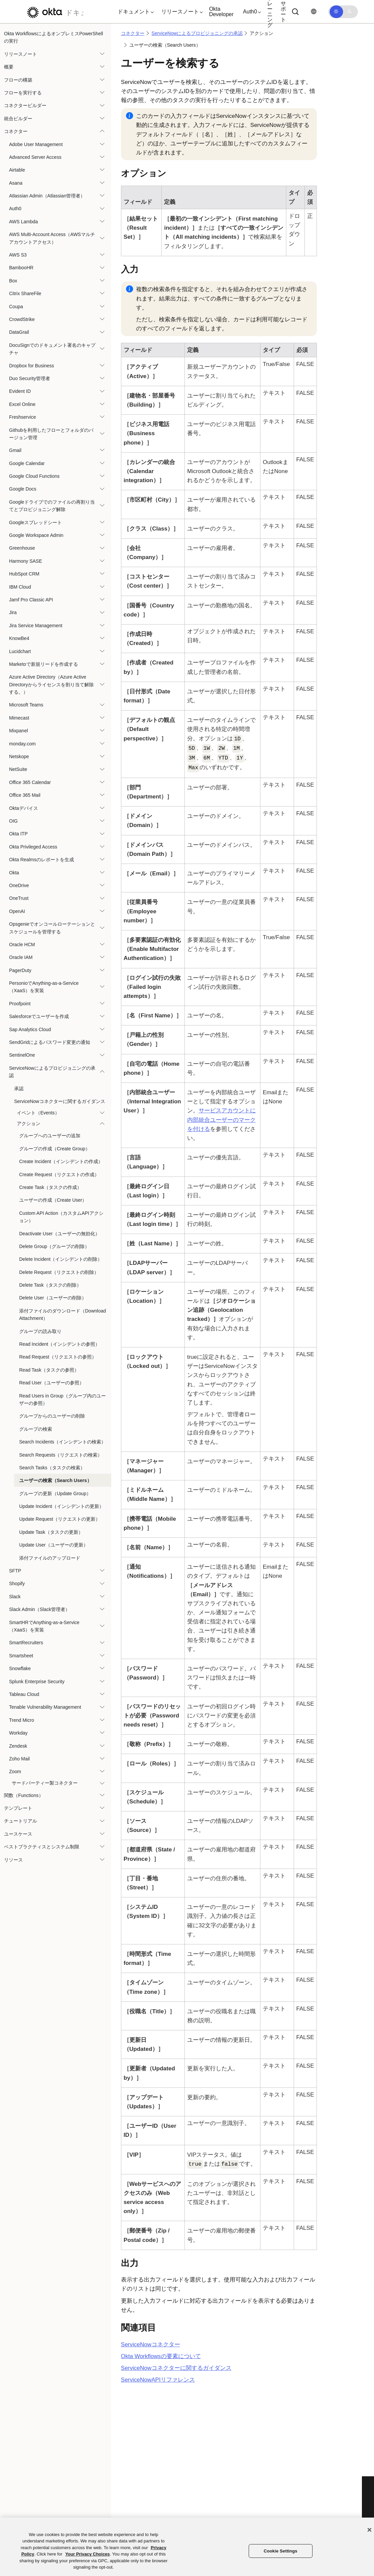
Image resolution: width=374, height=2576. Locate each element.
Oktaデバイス (23, 808)
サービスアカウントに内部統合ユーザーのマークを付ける (221, 1119)
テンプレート (18, 1808)
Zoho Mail (19, 1758)
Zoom (15, 1771)
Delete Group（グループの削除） (54, 1246)
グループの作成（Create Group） (54, 1148)
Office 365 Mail (24, 795)
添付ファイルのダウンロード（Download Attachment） (62, 1314)
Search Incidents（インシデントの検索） (62, 1441)
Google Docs (22, 489)
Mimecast (19, 718)
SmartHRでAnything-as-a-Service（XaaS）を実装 (44, 1626)
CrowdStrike (22, 319)
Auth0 (15, 208)
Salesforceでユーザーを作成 (39, 1016)
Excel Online (22, 404)
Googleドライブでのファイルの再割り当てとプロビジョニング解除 (52, 505)
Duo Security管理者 (29, 378)
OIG (13, 821)
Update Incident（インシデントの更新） (61, 1506)
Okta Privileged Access (33, 846)
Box (13, 280)
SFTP (15, 1570)
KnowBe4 (19, 638)
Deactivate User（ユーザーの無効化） (59, 1233)
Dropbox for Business (31, 365)
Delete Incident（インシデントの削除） (60, 1259)
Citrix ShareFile (25, 293)
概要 (8, 67)
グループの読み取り (40, 1331)
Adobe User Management (36, 144)
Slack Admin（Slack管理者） (39, 1609)
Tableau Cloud (24, 1694)
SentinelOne (22, 1055)
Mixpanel (18, 730)
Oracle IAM (21, 957)
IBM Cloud (20, 587)
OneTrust (19, 898)
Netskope (19, 756)
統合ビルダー (18, 118)
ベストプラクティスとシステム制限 (41, 1846)
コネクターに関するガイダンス (176, 2368)
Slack (14, 1596)
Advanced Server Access (35, 157)
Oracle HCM (22, 944)
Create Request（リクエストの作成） (59, 1174)
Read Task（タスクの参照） (49, 1370)
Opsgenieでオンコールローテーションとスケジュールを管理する (52, 927)
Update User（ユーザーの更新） (53, 1545)
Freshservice (22, 417)
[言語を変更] (313, 11)
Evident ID (20, 391)
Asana (16, 183)
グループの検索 (35, 1429)
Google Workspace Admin (36, 535)
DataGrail (19, 332)
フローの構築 (18, 80)
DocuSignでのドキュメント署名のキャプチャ (52, 348)
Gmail (15, 450)
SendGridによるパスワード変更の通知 (49, 1042)
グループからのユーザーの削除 (52, 1416)
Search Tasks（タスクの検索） (52, 1467)
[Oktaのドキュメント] (53, 11)
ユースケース (18, 1834)
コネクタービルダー (25, 105)
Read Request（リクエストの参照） (57, 1357)
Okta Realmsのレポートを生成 (41, 859)
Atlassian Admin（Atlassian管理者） (47, 195)
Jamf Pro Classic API (31, 599)
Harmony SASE (25, 561)
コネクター (16, 131)
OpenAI (17, 911)
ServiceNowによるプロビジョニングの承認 (52, 1071)
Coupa (16, 306)
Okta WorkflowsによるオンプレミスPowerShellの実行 (53, 37)
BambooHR (21, 267)
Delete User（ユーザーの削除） (52, 1297)
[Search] (295, 11)
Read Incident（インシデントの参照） (59, 1344)
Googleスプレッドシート (35, 522)
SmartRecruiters (26, 1642)
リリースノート (20, 54)
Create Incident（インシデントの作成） (61, 1161)
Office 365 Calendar (30, 782)
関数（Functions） (23, 1795)
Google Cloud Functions (34, 476)
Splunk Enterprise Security (37, 1681)
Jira (13, 612)
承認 (19, 1088)
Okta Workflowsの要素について (161, 2356)
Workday (18, 1733)
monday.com (22, 743)
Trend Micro (21, 1720)
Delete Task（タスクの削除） (50, 1285)
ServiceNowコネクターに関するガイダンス (59, 1101)
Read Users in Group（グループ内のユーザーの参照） (62, 1399)
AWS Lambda (23, 221)
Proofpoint (20, 1003)
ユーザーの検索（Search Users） (55, 1480)
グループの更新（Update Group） (55, 1493)
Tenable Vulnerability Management (45, 1707)
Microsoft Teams (26, 704)
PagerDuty (20, 970)
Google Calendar (27, 463)
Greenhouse (22, 548)
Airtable (17, 170)
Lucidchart (20, 651)
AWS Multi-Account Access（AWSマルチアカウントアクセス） (52, 238)
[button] (134, 11)
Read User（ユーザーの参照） (51, 1382)
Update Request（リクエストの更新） (59, 1519)
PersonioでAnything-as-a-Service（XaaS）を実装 (44, 986)
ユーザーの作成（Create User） (53, 1200)
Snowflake (20, 1668)
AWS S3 (18, 255)
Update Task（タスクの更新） (51, 1532)
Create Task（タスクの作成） (50, 1187)
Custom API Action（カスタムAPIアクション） (61, 1216)
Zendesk (18, 1746)
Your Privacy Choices (87, 2554)
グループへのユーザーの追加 (49, 1135)
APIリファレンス (158, 2380)
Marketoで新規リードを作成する (43, 664)
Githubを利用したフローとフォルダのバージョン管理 (51, 433)
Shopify (17, 1583)
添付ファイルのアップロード (49, 1558)
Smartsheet (21, 1655)
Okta (14, 872)
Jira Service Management (36, 625)
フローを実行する (23, 92)
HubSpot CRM (24, 574)
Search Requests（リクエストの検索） (60, 1455)
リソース (13, 1859)
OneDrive (19, 885)
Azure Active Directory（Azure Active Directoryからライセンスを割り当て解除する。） (51, 684)
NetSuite (18, 769)
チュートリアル (20, 1821)
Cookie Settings (280, 2551)
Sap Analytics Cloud (30, 1029)
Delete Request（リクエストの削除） (59, 1272)
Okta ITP (18, 833)
